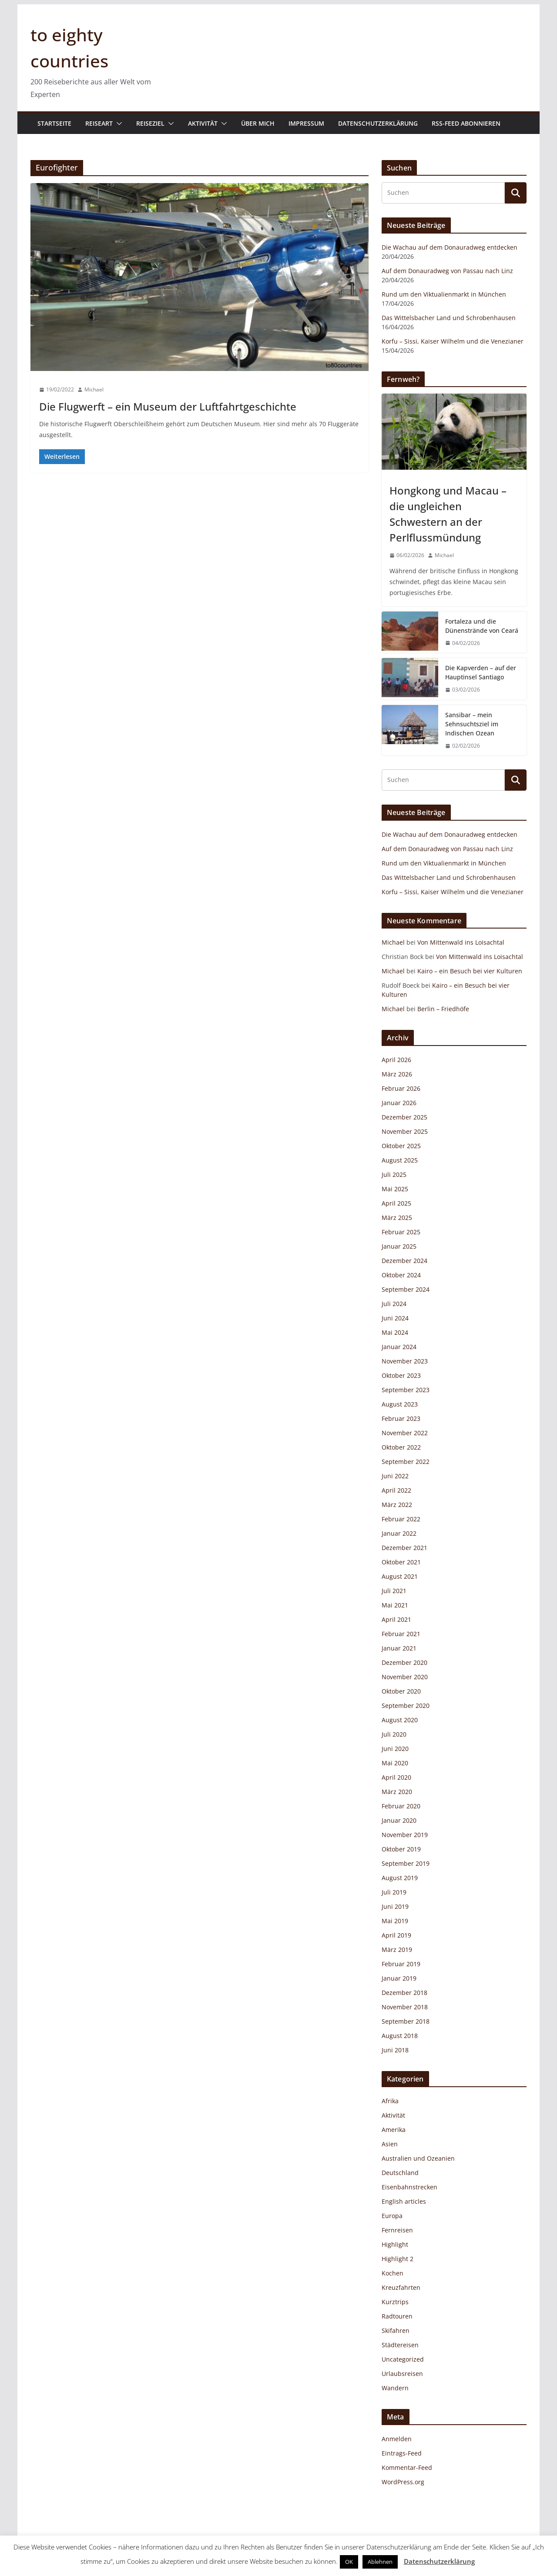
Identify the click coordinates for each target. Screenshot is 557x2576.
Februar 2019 (401, 1964)
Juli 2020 (394, 1734)
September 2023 (405, 1390)
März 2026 (397, 1074)
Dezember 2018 (404, 1992)
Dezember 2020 (404, 1662)
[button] (117, 123)
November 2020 (405, 1677)
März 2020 (397, 1791)
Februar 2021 (401, 1634)
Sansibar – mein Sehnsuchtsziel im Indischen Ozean (471, 724)
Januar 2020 (399, 1820)
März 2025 (397, 1217)
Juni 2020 (395, 1748)
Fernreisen (397, 2230)
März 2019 (397, 1949)
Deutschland (400, 2172)
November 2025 (405, 1131)
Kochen (392, 2273)
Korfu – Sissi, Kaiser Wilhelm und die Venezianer (452, 341)
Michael (94, 389)
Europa (392, 2216)
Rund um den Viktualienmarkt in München (444, 294)
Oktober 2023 (401, 1375)
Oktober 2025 (401, 1146)
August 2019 (400, 1878)
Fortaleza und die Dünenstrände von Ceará (481, 626)
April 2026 (396, 1060)
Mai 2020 (395, 1763)
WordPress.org (403, 2482)
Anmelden (397, 2439)
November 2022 (405, 1433)
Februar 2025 (401, 1232)
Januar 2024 (399, 1347)
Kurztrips (395, 2302)
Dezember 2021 (404, 1548)
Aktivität (203, 123)
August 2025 (400, 1160)
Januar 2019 (399, 1978)
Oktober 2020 (401, 1691)
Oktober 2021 (401, 1562)
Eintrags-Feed (402, 2453)
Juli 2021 (394, 1591)
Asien (390, 2144)
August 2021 (400, 1576)
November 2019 (405, 1835)
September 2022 (405, 1461)
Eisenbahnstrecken (409, 2187)
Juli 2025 (394, 1174)
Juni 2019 (395, 1906)
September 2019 (405, 1863)
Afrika (390, 2101)
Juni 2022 (395, 1476)
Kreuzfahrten (401, 2287)
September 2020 (405, 1705)
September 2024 (405, 1289)
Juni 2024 (395, 1318)
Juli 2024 (394, 1304)
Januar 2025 (399, 1246)
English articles (404, 2201)
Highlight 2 (397, 2259)
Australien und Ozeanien (418, 2158)
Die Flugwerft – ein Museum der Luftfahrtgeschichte (167, 406)
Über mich (258, 123)
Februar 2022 (401, 1519)
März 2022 (397, 1504)
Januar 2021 (399, 1648)
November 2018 (405, 2007)
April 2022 (396, 1490)
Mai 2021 (395, 1605)
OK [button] (349, 2562)
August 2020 (400, 1720)
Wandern (395, 2388)
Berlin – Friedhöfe (443, 1009)
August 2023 (400, 1404)
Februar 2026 (401, 1088)
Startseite (54, 123)
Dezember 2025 (404, 1117)
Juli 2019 (394, 1892)
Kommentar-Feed (407, 2467)
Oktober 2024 (401, 1275)
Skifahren (395, 2330)
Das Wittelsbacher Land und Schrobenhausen (449, 318)
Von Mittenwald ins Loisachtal (460, 942)
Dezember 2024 (404, 1260)
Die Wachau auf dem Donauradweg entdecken (449, 247)
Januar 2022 (399, 1533)
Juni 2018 (395, 2050)
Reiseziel (150, 123)
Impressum (306, 123)
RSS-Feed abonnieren (466, 123)
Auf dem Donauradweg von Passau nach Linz (447, 271)
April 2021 (396, 1619)
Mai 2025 (395, 1189)
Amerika (394, 2129)
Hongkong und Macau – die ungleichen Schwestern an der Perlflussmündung (448, 514)
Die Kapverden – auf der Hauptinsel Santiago (480, 672)
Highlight (395, 2244)
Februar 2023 (401, 1418)
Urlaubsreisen (402, 2373)
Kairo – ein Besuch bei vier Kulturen (469, 971)
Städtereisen (400, 2345)
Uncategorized (403, 2359)
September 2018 (405, 2021)
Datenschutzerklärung (378, 123)
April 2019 (396, 1935)
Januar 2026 (399, 1103)
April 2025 (396, 1203)
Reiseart (99, 123)
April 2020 (396, 1777)
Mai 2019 (395, 1921)
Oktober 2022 (401, 1447)
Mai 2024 (395, 1332)
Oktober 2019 (401, 1849)
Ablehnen (380, 2562)
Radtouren (397, 2316)
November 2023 (405, 1361)
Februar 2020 (401, 1806)
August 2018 (400, 2035)
